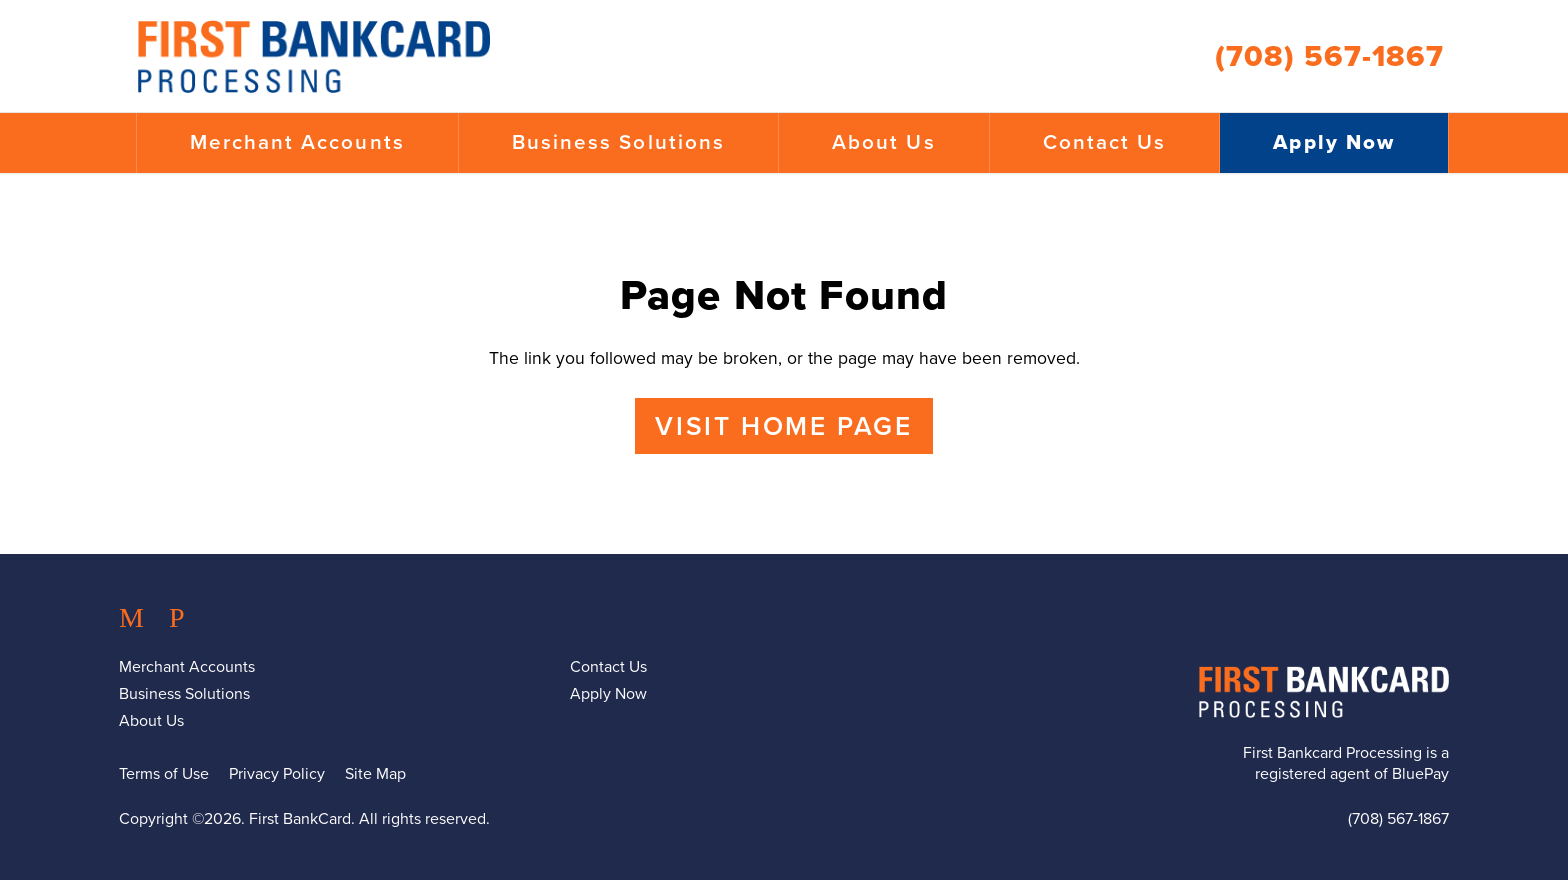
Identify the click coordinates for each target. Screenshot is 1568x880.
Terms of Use (164, 774)
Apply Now (1334, 142)
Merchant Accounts (297, 142)
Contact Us (1105, 142)
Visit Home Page (784, 427)
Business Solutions (618, 142)
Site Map (375, 774)
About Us (884, 142)
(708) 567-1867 (1329, 57)
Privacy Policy (277, 774)
